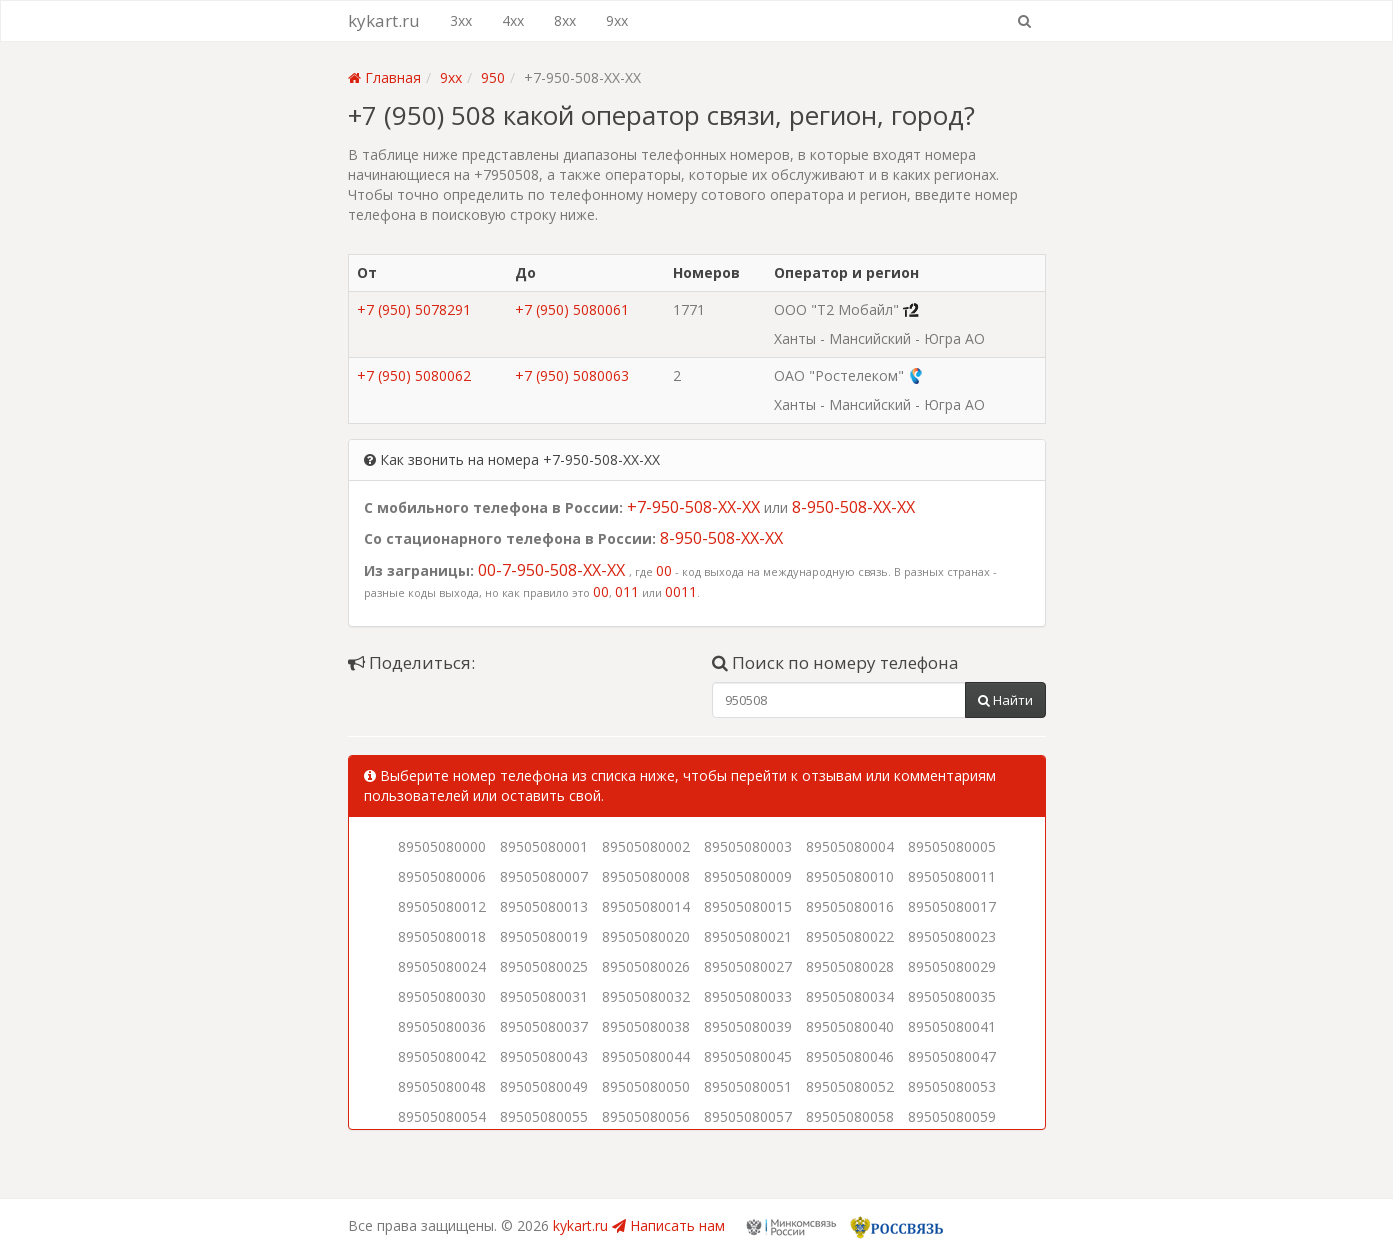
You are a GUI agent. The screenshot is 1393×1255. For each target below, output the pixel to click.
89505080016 (850, 906)
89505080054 (442, 1116)
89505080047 (952, 1056)
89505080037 (544, 1026)
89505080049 (544, 1086)
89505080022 (850, 936)
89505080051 (748, 1086)
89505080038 (646, 1026)
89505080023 (952, 936)
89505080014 (646, 906)
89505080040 (850, 1026)
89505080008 (646, 876)
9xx (617, 20)
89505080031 (544, 996)
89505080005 (952, 846)
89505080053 (952, 1086)
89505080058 (850, 1116)
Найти (1005, 700)
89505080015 (748, 906)
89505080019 (544, 936)
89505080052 (850, 1086)
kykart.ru (384, 20)
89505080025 (544, 966)
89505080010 (850, 876)
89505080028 (850, 966)
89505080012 (442, 906)
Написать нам (668, 1225)
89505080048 (442, 1086)
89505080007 (544, 876)
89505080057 (748, 1116)
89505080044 (646, 1056)
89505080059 (952, 1116)
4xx (513, 20)
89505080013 (544, 906)
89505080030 (442, 996)
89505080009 (748, 876)
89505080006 (442, 876)
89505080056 (646, 1116)
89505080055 (544, 1116)
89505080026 (646, 966)
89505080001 (544, 846)
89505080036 (442, 1026)
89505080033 (748, 996)
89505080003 (748, 846)
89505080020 (646, 936)
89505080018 (442, 936)
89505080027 (748, 966)
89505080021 (748, 936)
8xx (565, 20)
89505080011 (952, 876)
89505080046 (850, 1056)
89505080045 (748, 1056)
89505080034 (850, 996)
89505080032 (646, 996)
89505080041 (952, 1026)
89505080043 (544, 1056)
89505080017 (952, 906)
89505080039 (748, 1026)
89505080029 (952, 966)
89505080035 (952, 996)
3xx (461, 20)
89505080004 (850, 846)
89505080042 (442, 1056)
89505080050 (646, 1086)
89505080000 (442, 846)
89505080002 (646, 846)
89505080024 (442, 966)
